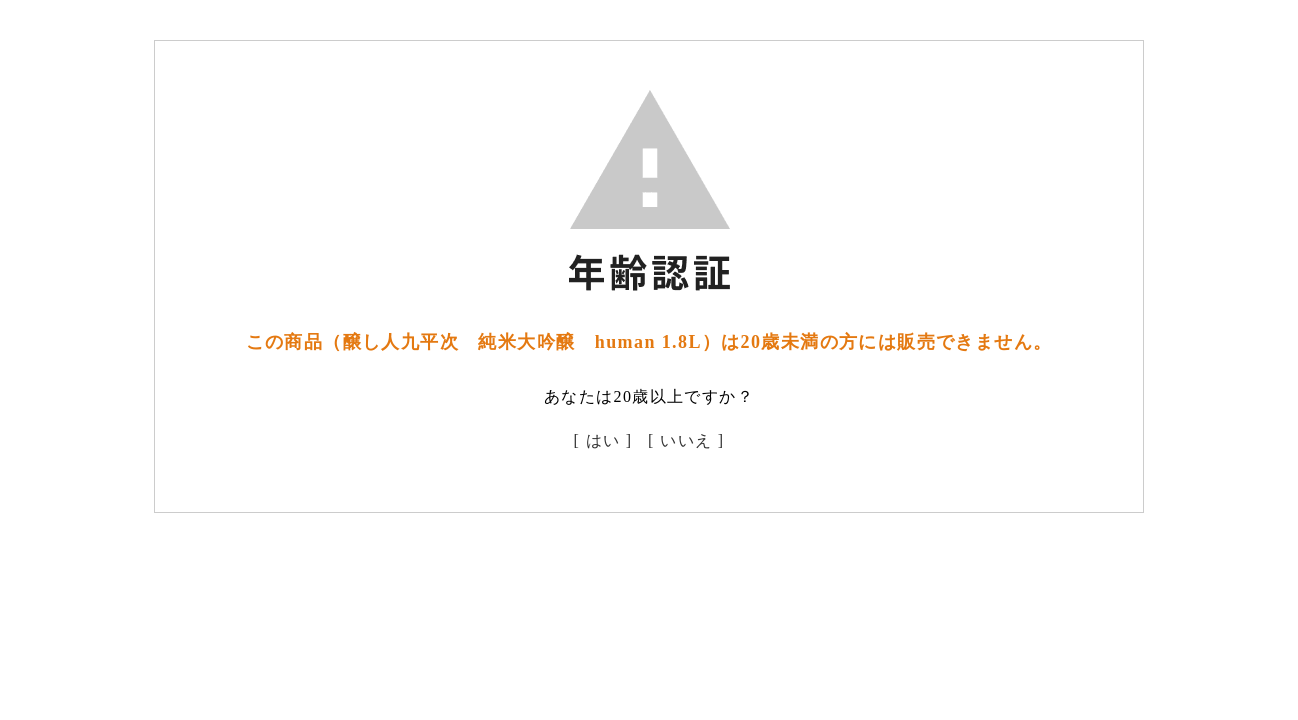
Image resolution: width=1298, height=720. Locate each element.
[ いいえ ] (686, 440)
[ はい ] (603, 440)
